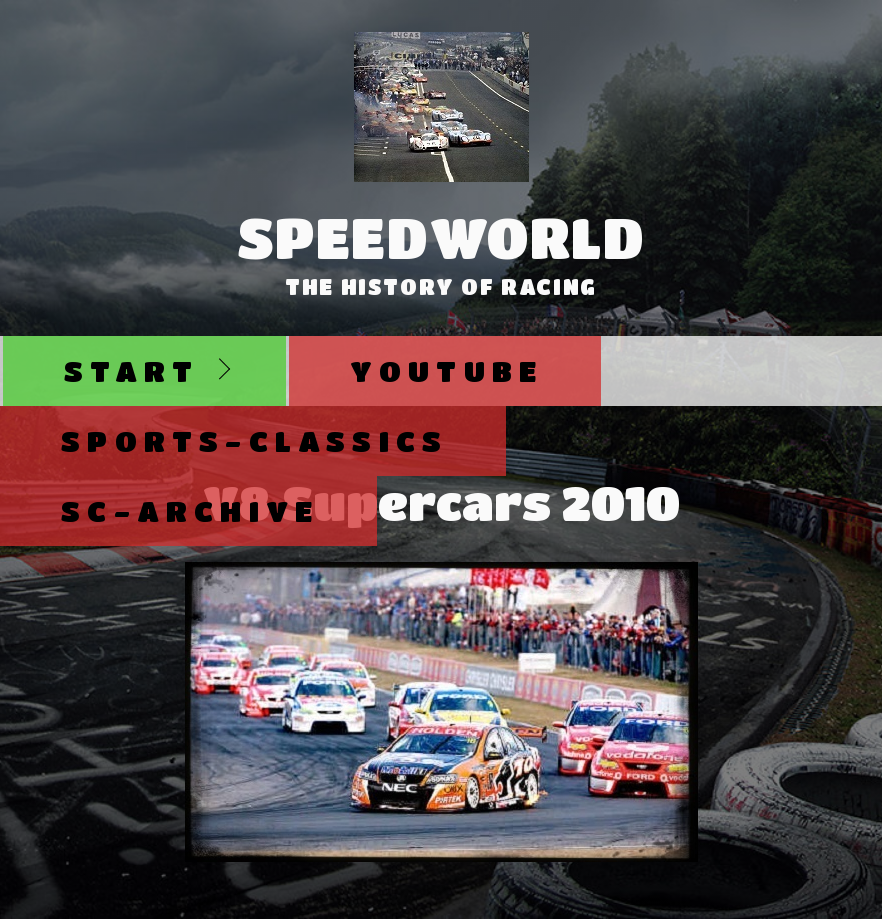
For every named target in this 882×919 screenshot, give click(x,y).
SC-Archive (190, 510)
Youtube (446, 370)
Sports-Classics (254, 440)
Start (131, 370)
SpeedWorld (441, 237)
